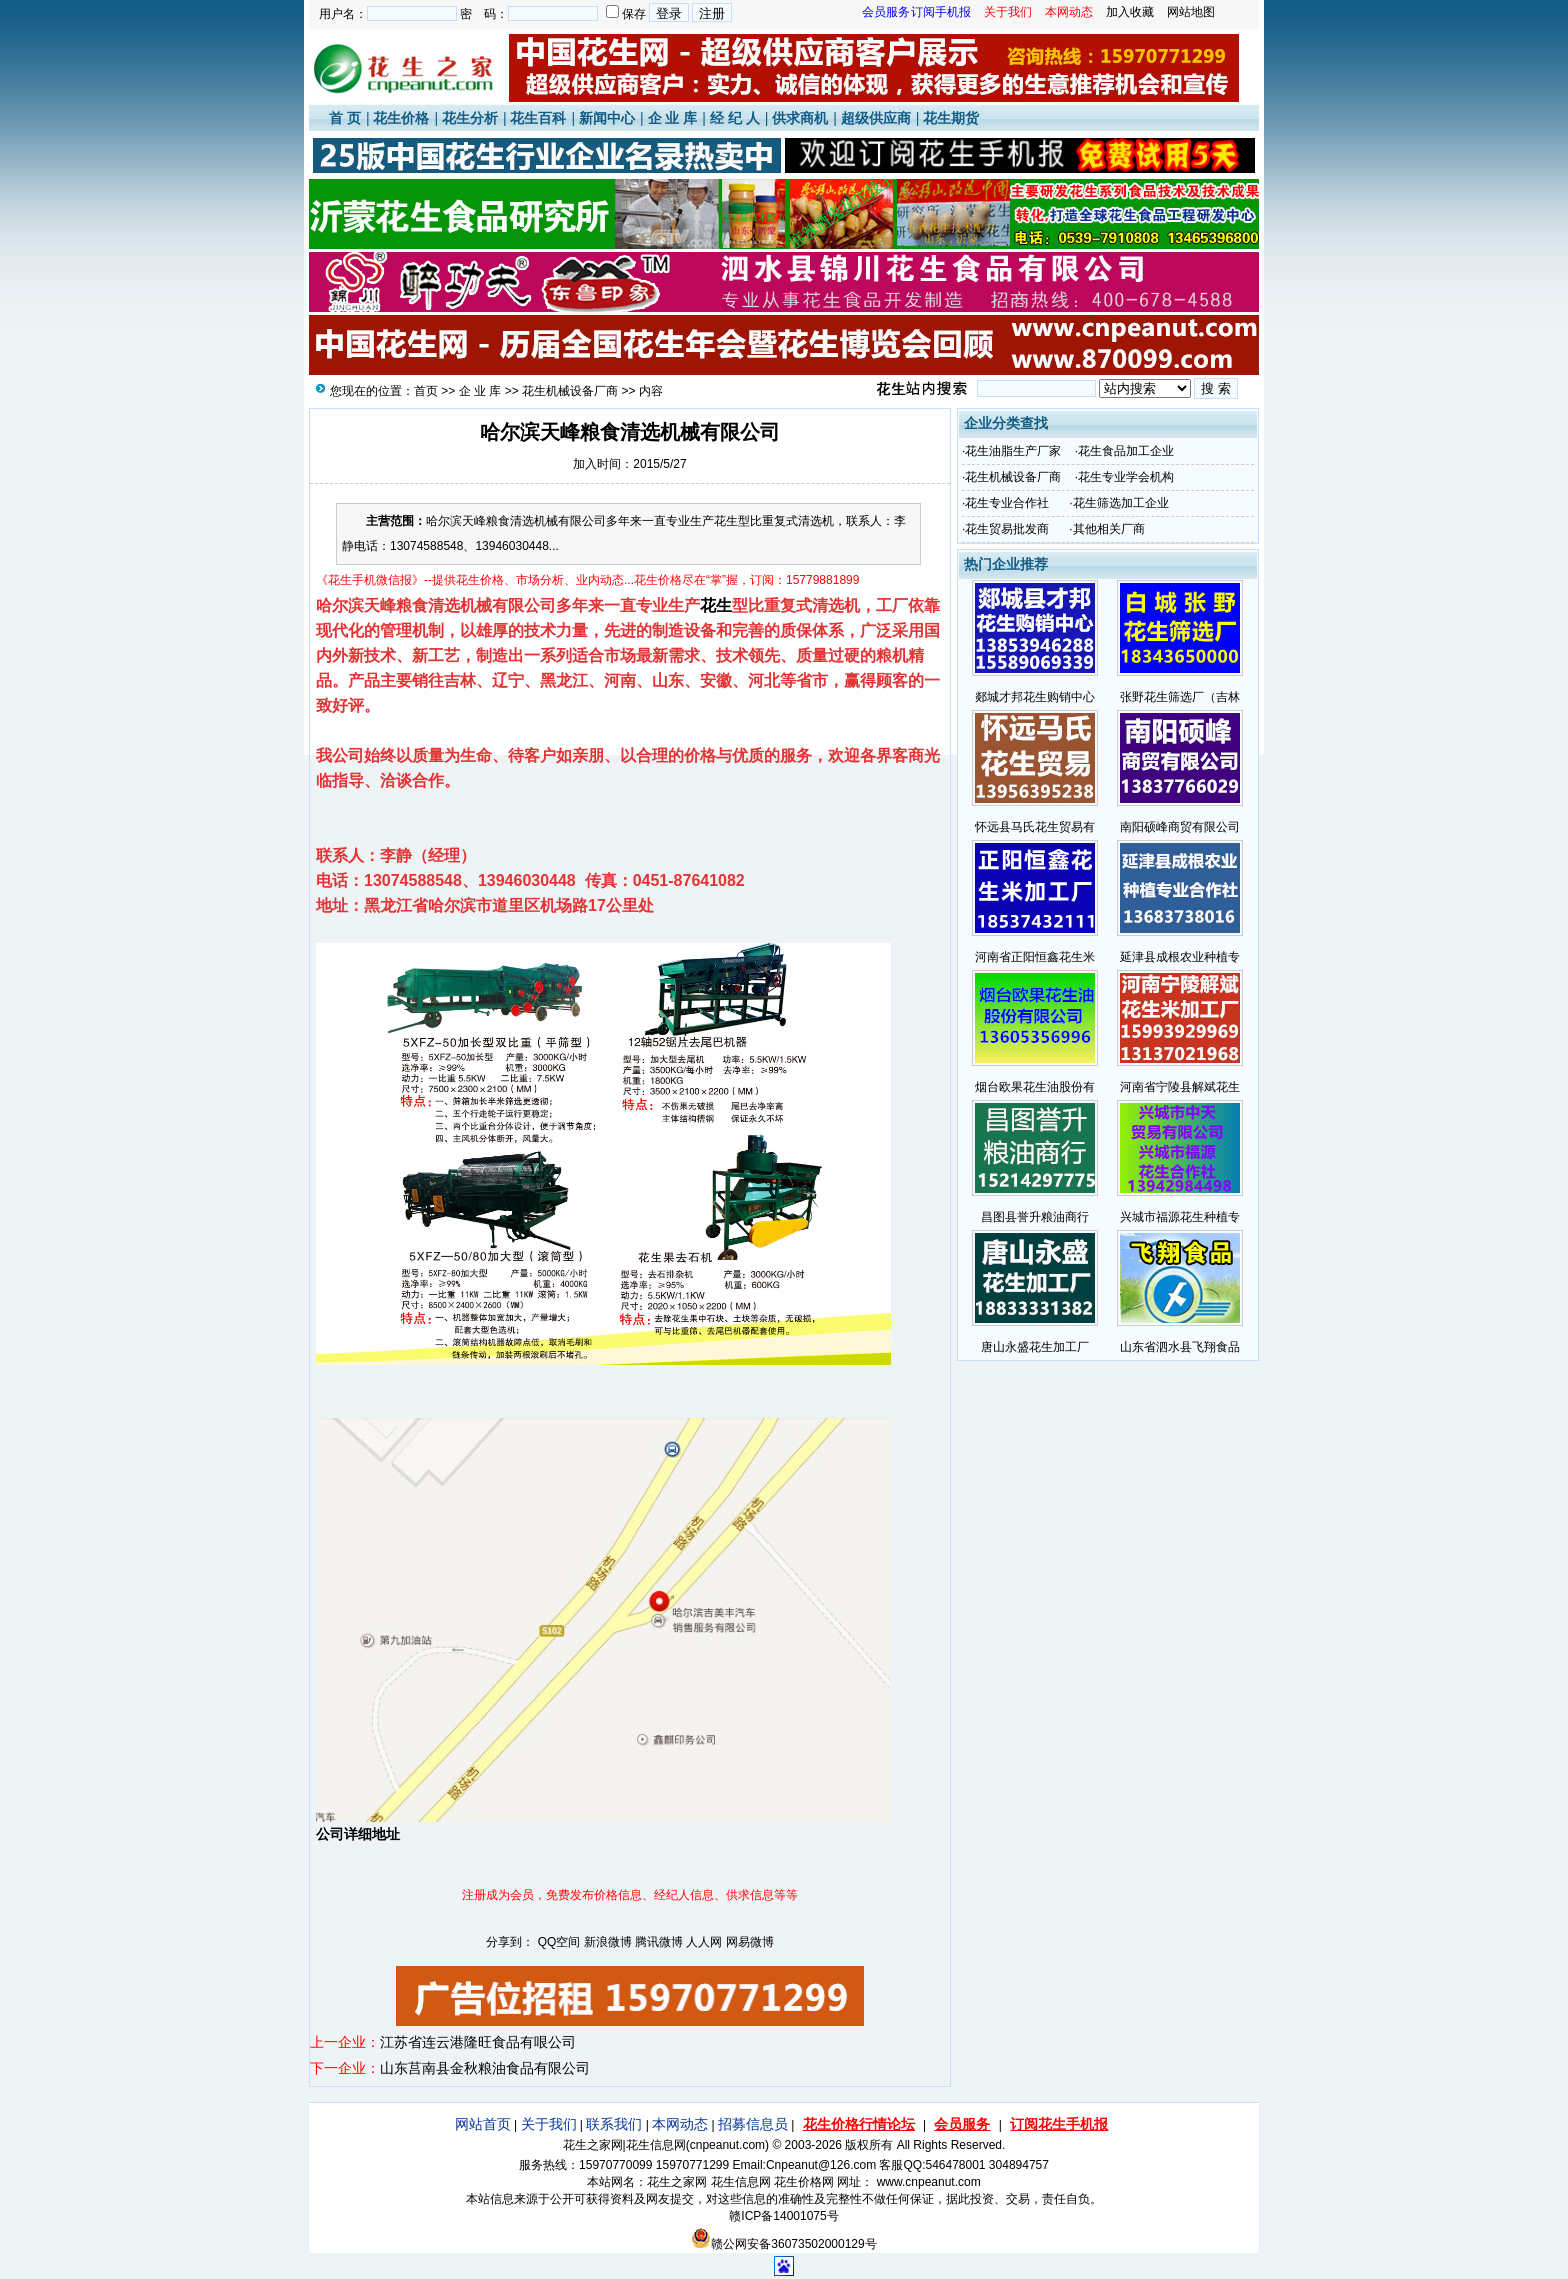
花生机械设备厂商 (570, 391)
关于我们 (549, 2124)
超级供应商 (876, 118)
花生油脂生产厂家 (1013, 451)
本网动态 (680, 2124)
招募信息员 (753, 2124)
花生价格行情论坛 (859, 2124)
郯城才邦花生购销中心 (1035, 697)
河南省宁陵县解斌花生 (1180, 1087)
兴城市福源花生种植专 (1180, 1217)
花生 (716, 605)
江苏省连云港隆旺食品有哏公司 (478, 2042)
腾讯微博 (659, 1942)
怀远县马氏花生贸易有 (1035, 827)
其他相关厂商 (1109, 529)
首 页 (345, 118)
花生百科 (538, 118)
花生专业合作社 (1007, 503)
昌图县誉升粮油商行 (1035, 1217)
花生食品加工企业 (1126, 451)
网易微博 (750, 1942)
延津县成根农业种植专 (1180, 957)
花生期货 (951, 118)
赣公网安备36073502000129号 (783, 2244)
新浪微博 (608, 1942)
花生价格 (401, 118)
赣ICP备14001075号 (783, 2216)
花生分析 (470, 118)
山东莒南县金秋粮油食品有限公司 (485, 2068)
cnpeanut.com (727, 2145)
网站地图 (1191, 12)
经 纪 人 (735, 118)
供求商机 (800, 118)
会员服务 (962, 2124)
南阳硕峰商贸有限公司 (1180, 827)
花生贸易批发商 (1007, 529)
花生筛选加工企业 (1121, 503)
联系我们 (614, 2124)
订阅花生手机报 (1059, 2124)
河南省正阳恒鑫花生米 (1035, 957)
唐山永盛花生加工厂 (1035, 1347)
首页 (426, 391)
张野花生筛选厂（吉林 (1180, 697)
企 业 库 (673, 118)
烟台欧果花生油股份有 (1035, 1087)
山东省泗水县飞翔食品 (1180, 1347)
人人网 (704, 1942)
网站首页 (483, 2124)
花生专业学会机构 (1126, 477)
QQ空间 (559, 1942)
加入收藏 (1130, 12)
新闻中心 (607, 118)
